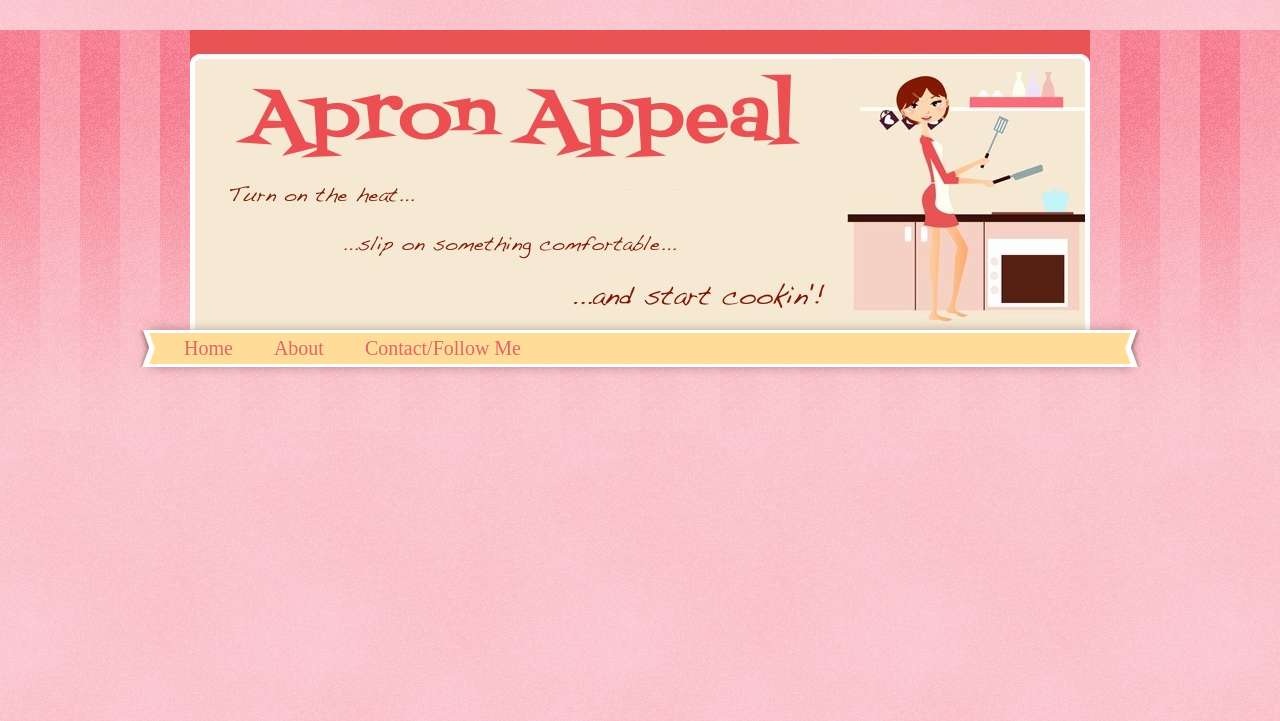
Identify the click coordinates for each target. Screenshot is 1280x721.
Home (208, 348)
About (299, 348)
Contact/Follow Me (443, 348)
